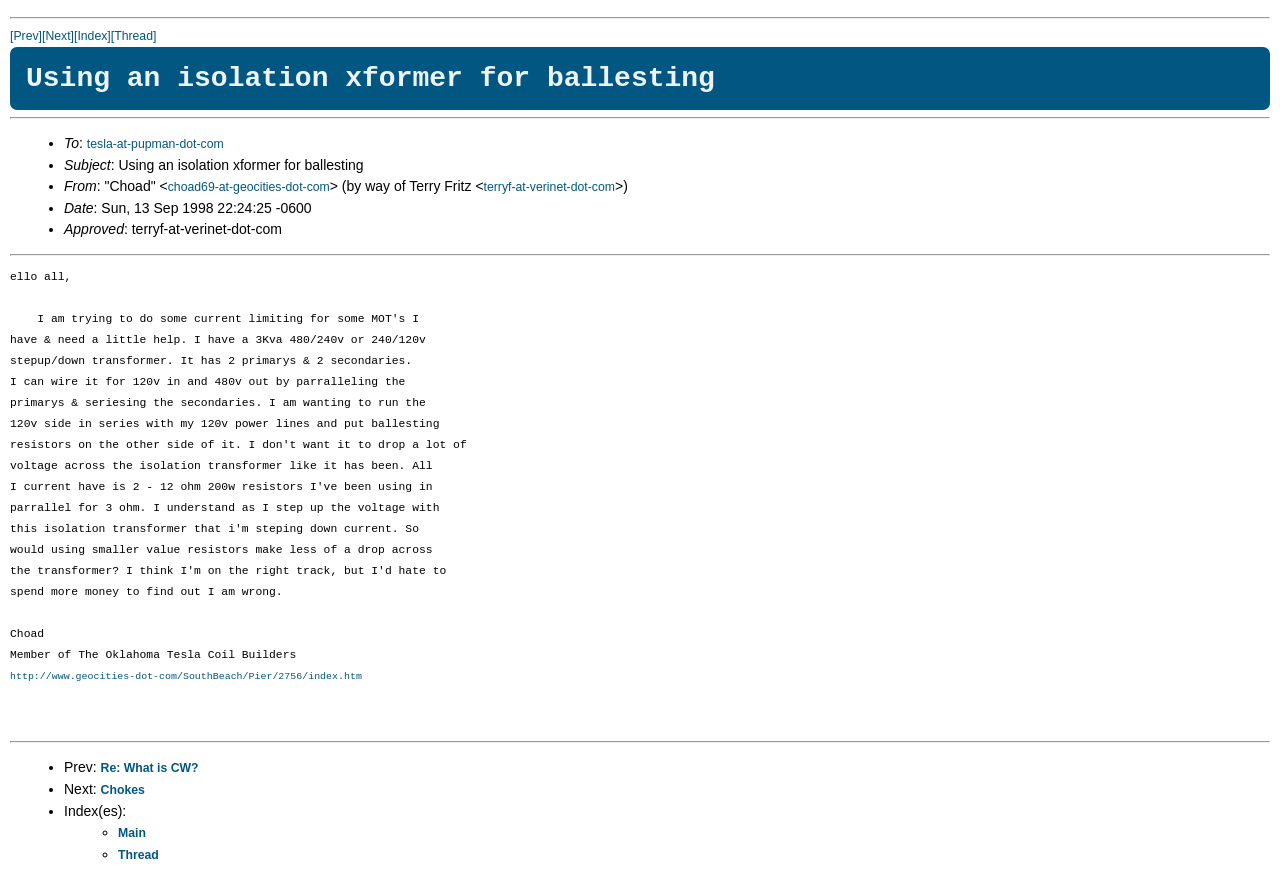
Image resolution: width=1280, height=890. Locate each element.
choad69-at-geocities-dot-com (249, 187)
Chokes (123, 790)
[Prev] (26, 36)
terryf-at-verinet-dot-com (549, 187)
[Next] (58, 36)
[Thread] (134, 36)
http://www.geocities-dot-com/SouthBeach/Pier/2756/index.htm (186, 676)
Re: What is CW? (150, 768)
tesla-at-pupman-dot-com (155, 144)
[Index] (92, 36)
